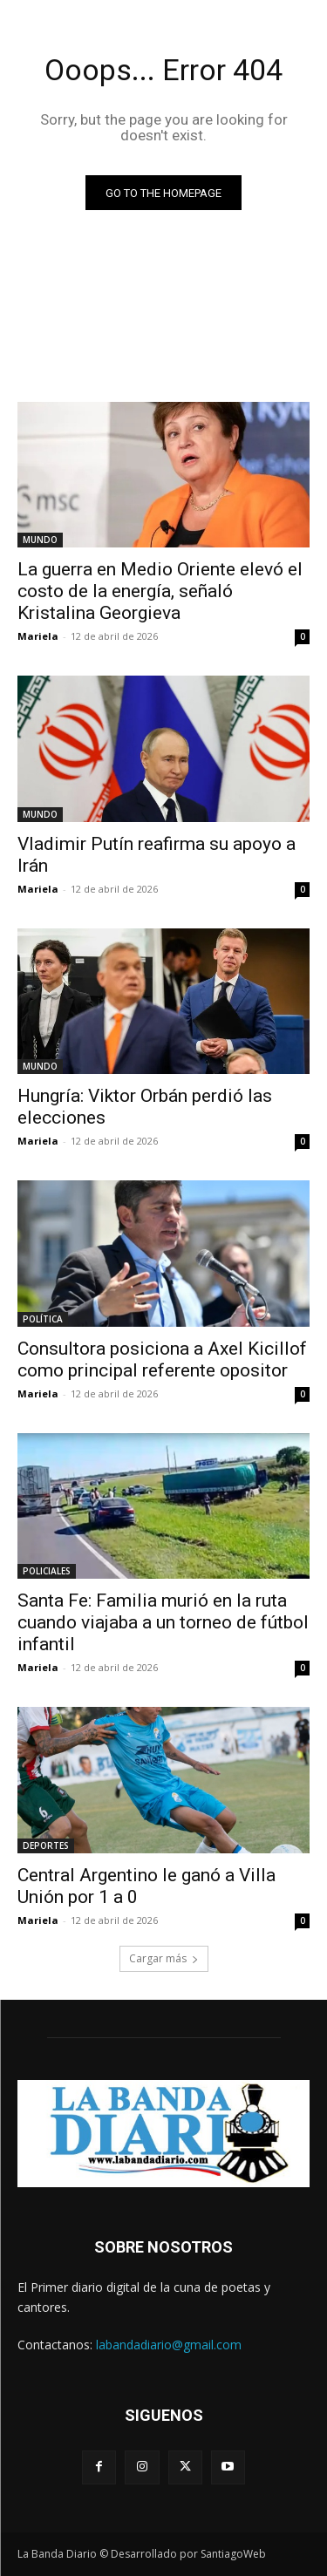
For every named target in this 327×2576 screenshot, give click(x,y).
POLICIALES (47, 1571)
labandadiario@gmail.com (169, 2344)
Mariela (37, 635)
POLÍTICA (43, 1319)
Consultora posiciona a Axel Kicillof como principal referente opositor (162, 1359)
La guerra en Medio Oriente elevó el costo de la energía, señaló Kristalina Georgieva (160, 591)
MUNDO (40, 540)
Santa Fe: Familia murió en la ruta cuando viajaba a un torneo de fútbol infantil (163, 1622)
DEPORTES (46, 1845)
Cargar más (164, 1958)
